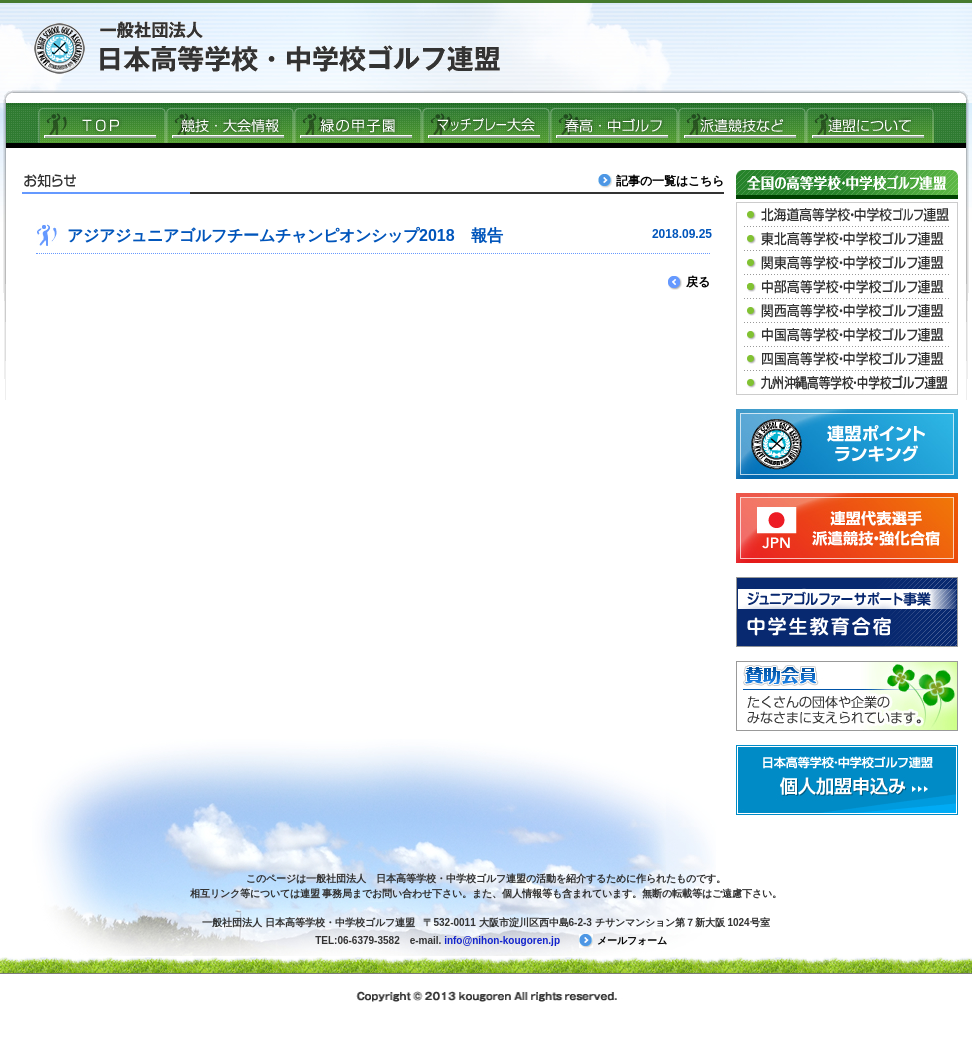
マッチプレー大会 (486, 125)
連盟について (870, 125)
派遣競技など (742, 125)
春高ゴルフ (614, 125)
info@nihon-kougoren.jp (502, 940)
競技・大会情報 (230, 125)
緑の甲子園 (358, 125)
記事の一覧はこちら (663, 180)
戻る (689, 282)
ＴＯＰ (102, 125)
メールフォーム (623, 940)
